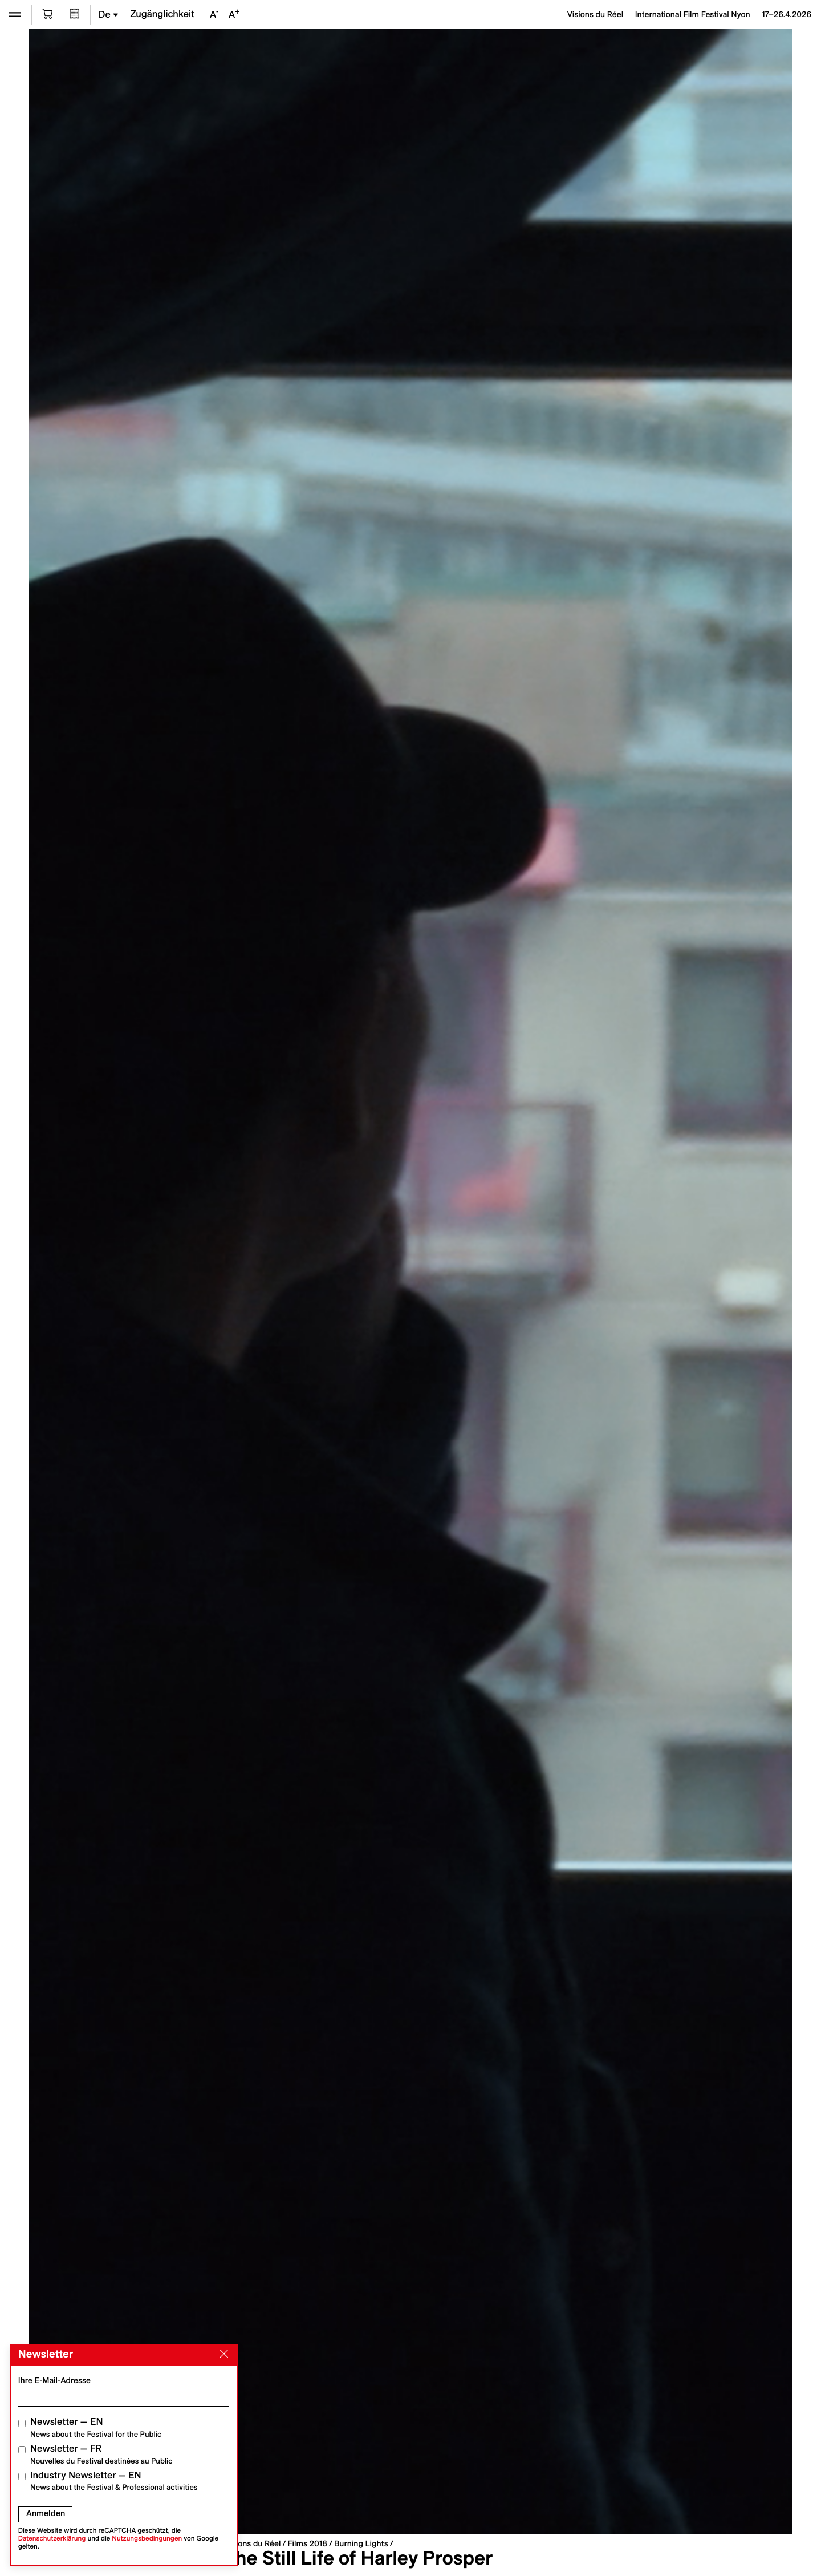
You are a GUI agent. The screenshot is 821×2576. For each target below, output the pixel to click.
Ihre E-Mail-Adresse (54, 2380)
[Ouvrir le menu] (14, 14)
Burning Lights (361, 2543)
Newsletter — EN (95, 2427)
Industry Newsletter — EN (114, 2481)
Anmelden (45, 2513)
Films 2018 (307, 2543)
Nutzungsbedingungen (147, 2538)
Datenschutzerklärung (52, 2538)
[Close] (222, 2354)
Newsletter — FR (101, 2454)
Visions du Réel (253, 2543)
